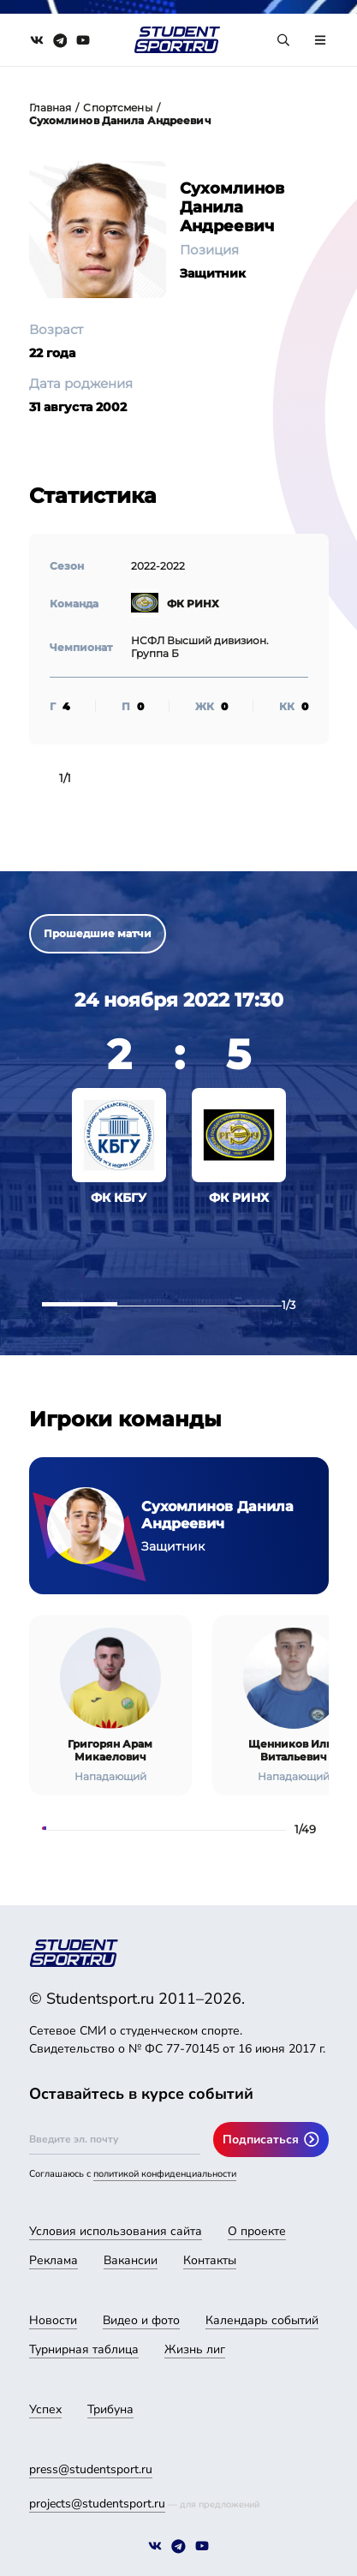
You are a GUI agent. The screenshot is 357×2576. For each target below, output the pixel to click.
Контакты (209, 2260)
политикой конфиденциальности (164, 2173)
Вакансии (131, 2260)
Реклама (53, 2260)
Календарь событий (261, 2320)
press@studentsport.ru (90, 2469)
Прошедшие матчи (98, 933)
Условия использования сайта (115, 2231)
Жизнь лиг (194, 2349)
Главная (50, 107)
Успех (45, 2409)
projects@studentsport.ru (97, 2503)
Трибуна (110, 2409)
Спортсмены (117, 107)
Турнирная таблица (84, 2349)
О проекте (257, 2231)
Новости (53, 2320)
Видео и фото (141, 2320)
